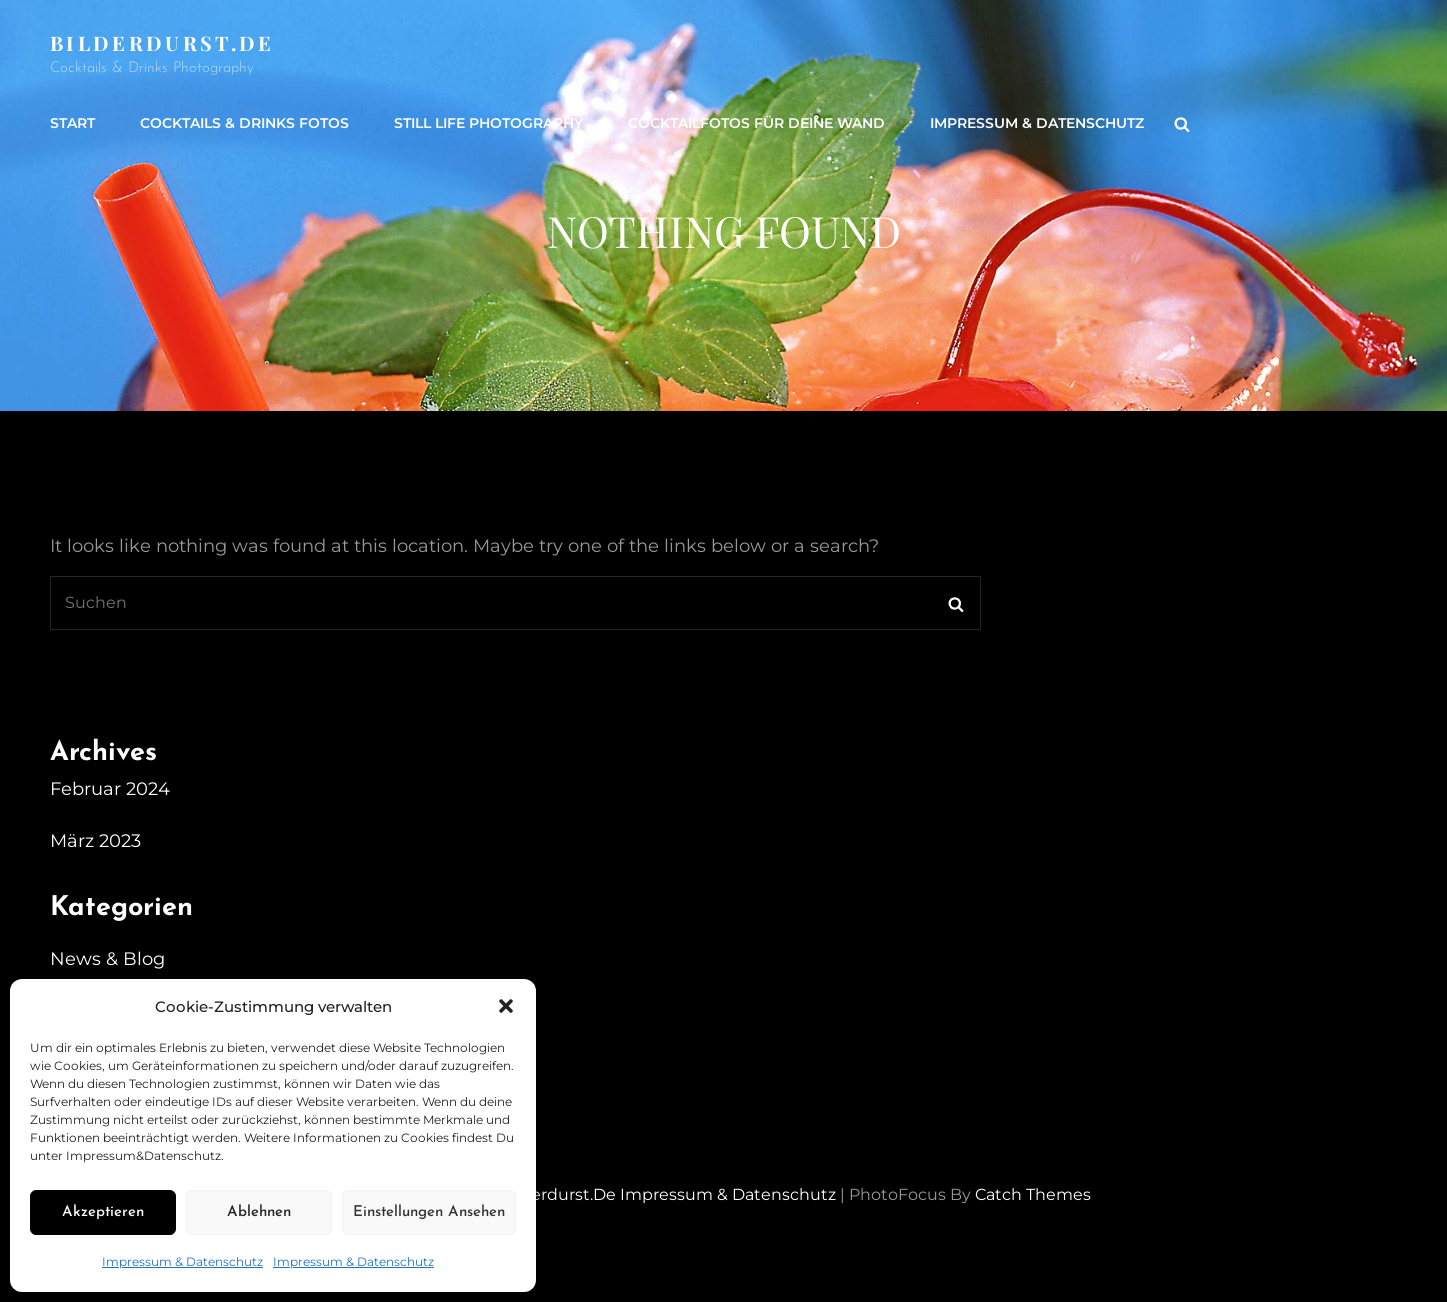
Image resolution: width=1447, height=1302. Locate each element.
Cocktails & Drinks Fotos (244, 123)
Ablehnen (259, 1212)
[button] (506, 1006)
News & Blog (107, 959)
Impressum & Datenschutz (182, 1261)
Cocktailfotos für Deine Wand (756, 123)
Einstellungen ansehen (429, 1212)
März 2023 (95, 841)
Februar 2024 (110, 789)
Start (72, 123)
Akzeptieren (103, 1212)
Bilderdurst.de (162, 42)
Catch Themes (1033, 1194)
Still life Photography (488, 123)
